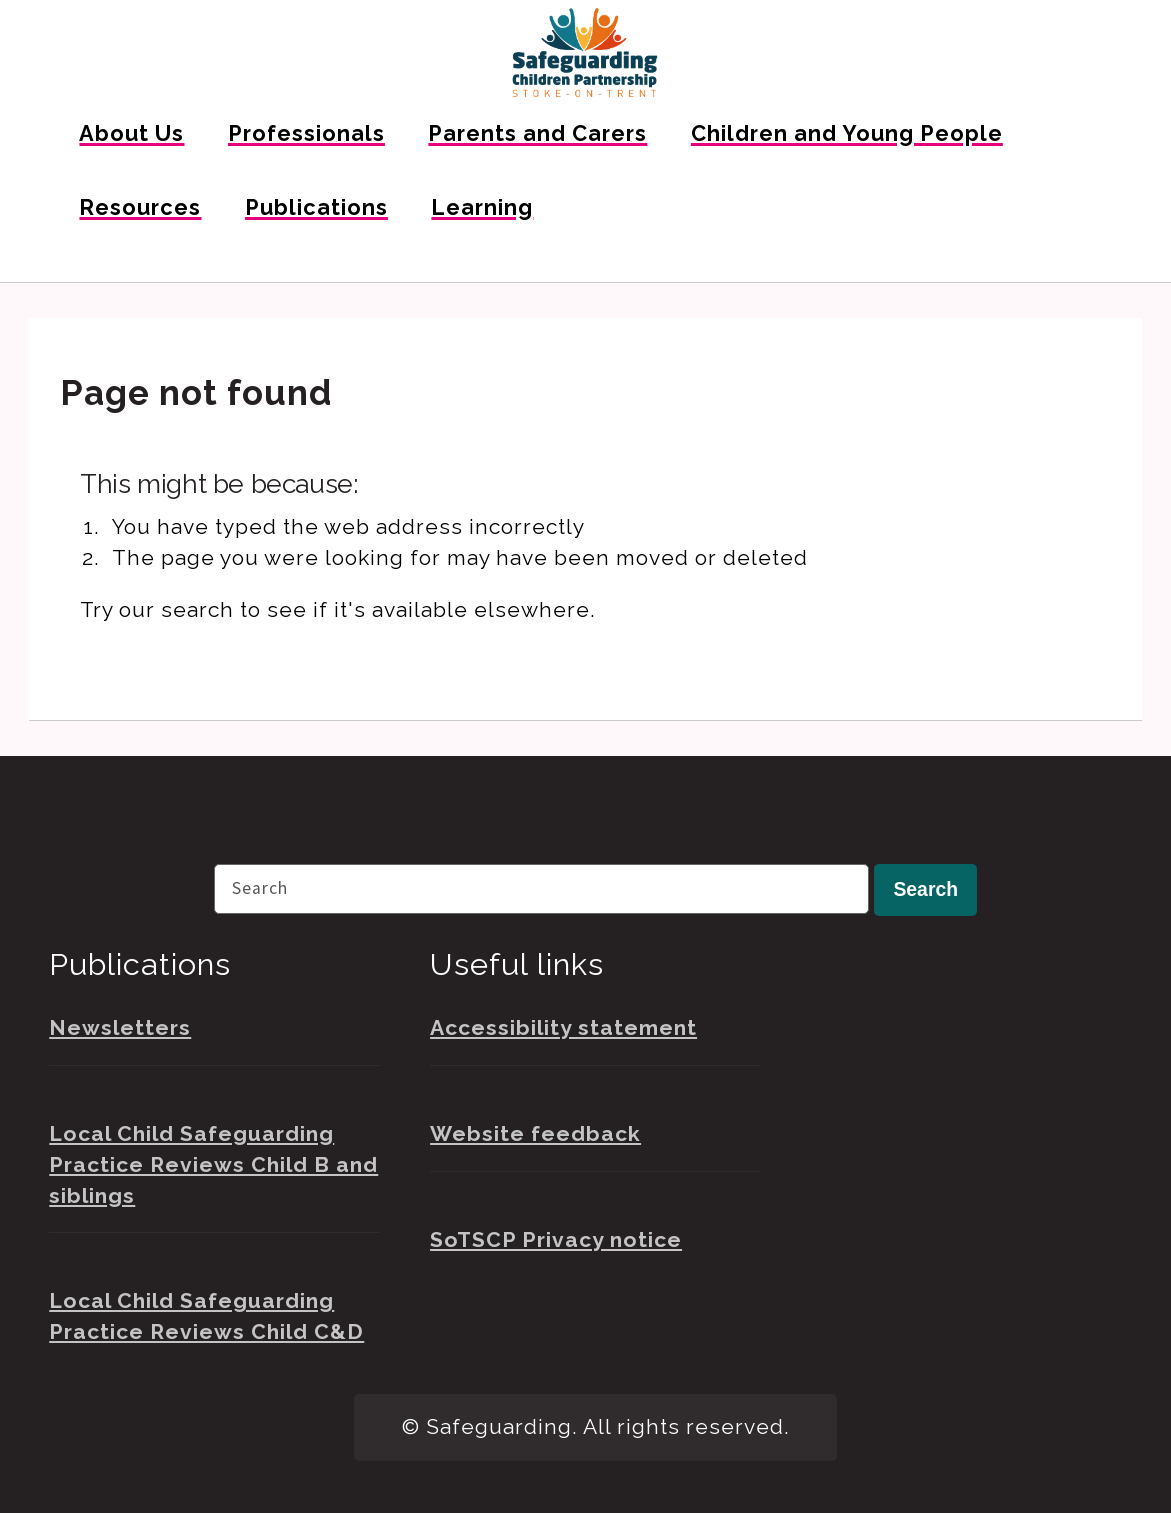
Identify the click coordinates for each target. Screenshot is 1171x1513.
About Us (131, 133)
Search (925, 889)
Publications (316, 207)
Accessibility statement (563, 1027)
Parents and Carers (537, 133)
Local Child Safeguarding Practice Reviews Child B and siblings (213, 1164)
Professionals (306, 133)
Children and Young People (847, 133)
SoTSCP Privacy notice (556, 1239)
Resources (140, 207)
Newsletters (120, 1027)
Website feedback (535, 1133)
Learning (482, 207)
